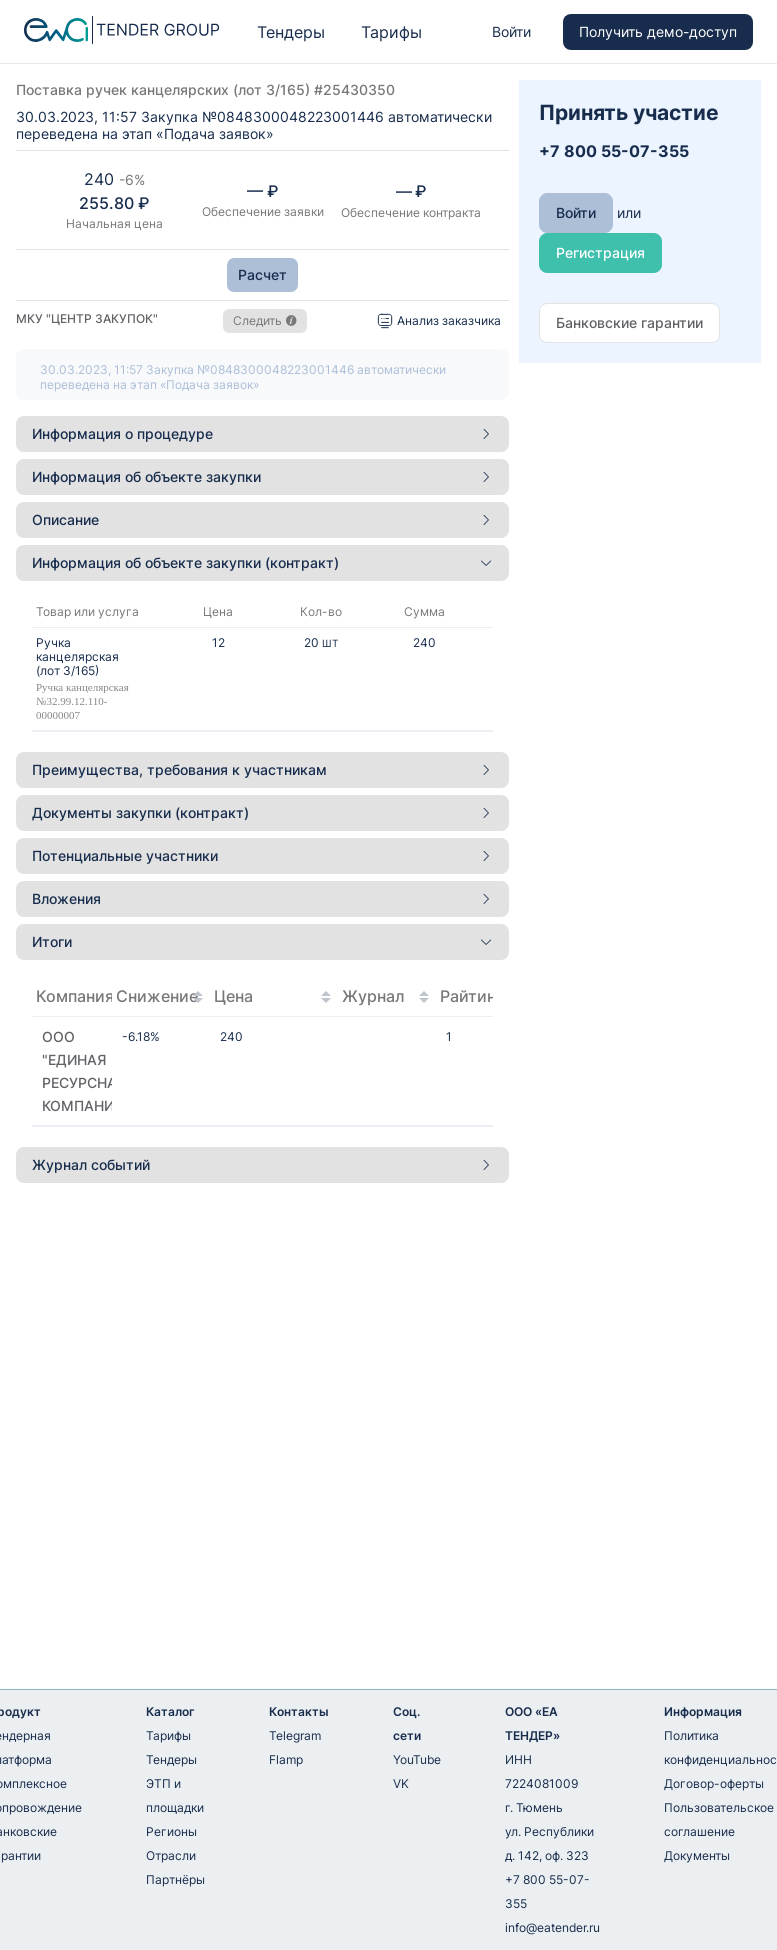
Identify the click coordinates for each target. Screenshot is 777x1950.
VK (401, 1783)
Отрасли (171, 1855)
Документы (697, 1855)
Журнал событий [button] (262, 1164)
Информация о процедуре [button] (262, 433)
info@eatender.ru (552, 1927)
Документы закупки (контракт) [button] (262, 812)
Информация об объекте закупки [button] (262, 476)
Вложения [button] (262, 898)
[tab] (262, 434)
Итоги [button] (262, 941)
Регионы (171, 1831)
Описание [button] (262, 519)
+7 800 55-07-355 (547, 1891)
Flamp (286, 1759)
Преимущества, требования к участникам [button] (262, 769)
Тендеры (291, 32)
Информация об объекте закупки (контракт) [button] (262, 562)
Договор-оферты (714, 1783)
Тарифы (391, 32)
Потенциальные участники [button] (262, 855)
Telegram (295, 1735)
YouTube (417, 1759)
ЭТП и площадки (175, 1795)
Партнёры (175, 1879)
